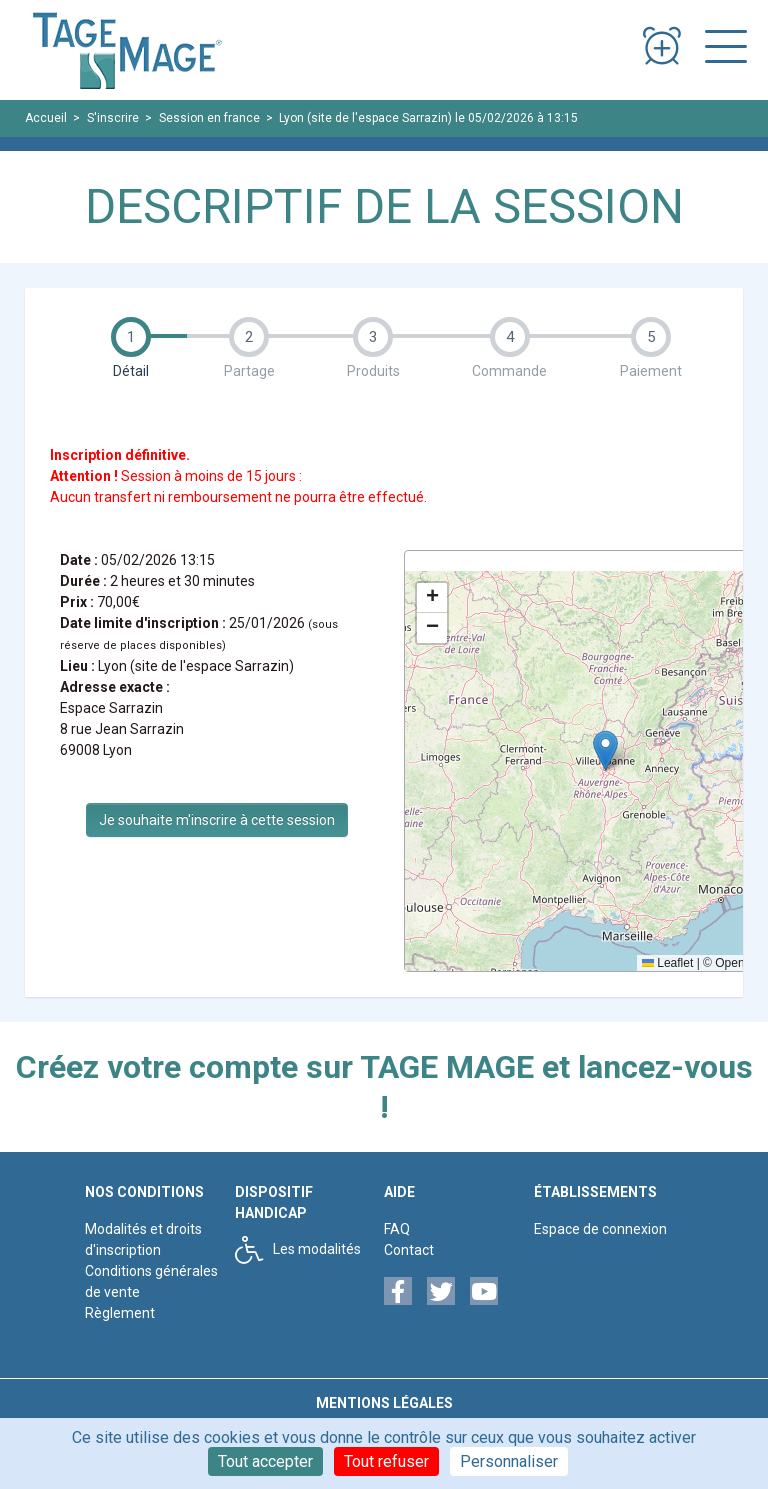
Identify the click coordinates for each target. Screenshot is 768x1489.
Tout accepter (265, 1461)
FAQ (397, 1229)
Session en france (209, 118)
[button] (605, 750)
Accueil (46, 118)
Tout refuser (386, 1461)
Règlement (120, 1313)
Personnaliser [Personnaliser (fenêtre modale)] (509, 1461)
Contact (409, 1250)
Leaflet (667, 963)
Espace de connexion (600, 1229)
